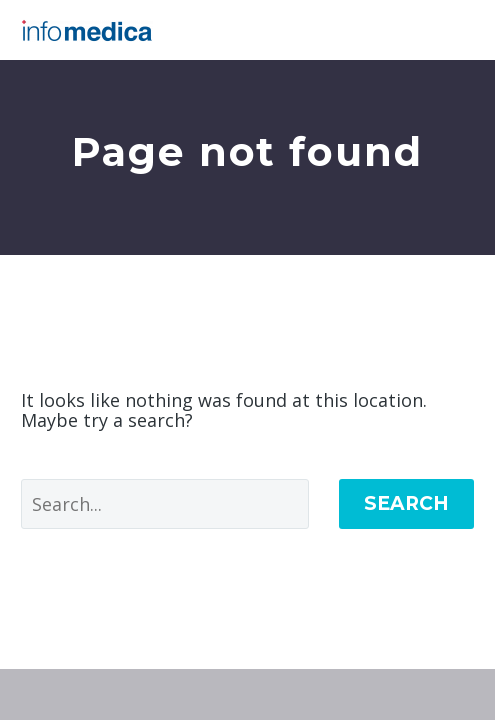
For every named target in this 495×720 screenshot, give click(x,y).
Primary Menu (456, 30)
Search (406, 503)
